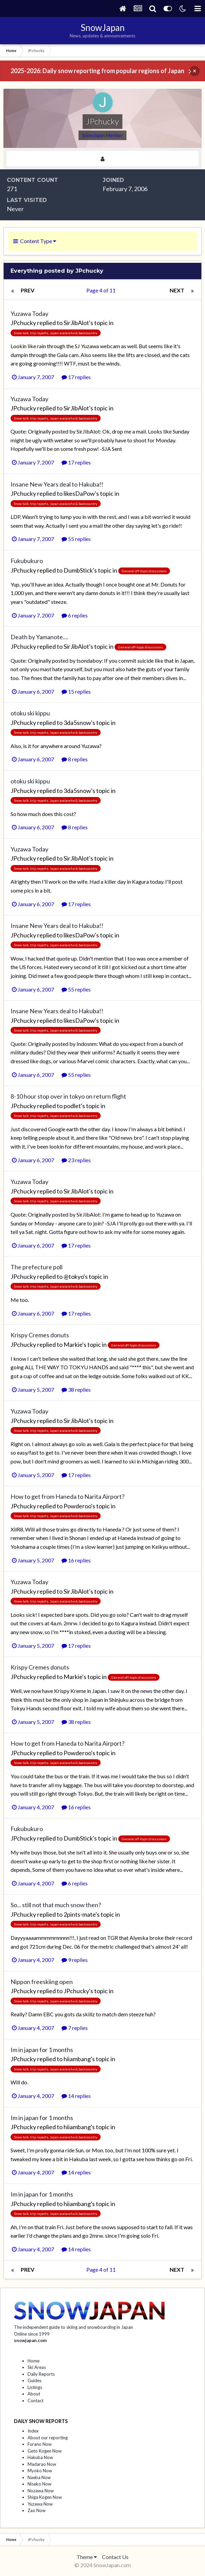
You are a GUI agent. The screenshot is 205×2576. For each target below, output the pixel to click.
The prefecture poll (37, 1267)
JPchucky (23, 322)
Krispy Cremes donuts (40, 1335)
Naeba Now (39, 2477)
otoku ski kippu (30, 713)
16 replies (76, 1560)
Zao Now (37, 2510)
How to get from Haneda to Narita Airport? (67, 1496)
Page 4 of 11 (102, 290)
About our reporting (48, 2437)
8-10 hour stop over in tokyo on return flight (68, 1096)
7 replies (75, 2027)
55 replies (76, 539)
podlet (72, 1105)
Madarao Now (42, 2464)
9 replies (75, 1959)
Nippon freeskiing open (42, 1981)
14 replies (76, 2095)
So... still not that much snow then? (56, 1905)
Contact (36, 2400)
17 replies (76, 377)
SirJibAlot (76, 322)
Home (33, 2360)
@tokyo (74, 1276)
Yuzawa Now (40, 2504)
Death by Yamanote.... (39, 637)
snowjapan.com (30, 2340)
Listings (35, 2387)
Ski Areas (37, 2367)
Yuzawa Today (29, 313)
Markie (73, 1344)
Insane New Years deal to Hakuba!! (57, 484)
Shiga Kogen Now (45, 2497)
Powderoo (77, 1506)
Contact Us (115, 2557)
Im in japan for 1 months (42, 2049)
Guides (34, 2380)
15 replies (76, 691)
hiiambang (77, 2059)
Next (177, 290)
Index (33, 2431)
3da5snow (77, 722)
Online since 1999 (32, 2334)
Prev (27, 290)
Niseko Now (39, 2484)
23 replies (76, 1160)
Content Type (34, 241)
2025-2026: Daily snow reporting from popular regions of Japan (97, 70)
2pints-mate (80, 1914)
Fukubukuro (27, 560)
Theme (86, 2557)
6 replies (75, 615)
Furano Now (40, 2444)
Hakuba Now (40, 2457)
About (34, 2393)
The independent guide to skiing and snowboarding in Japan (73, 2327)
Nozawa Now (41, 2490)
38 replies (76, 1389)
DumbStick (78, 570)
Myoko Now (40, 2470)
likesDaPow (79, 493)
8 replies (75, 759)
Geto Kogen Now (45, 2451)
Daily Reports (41, 2374)
